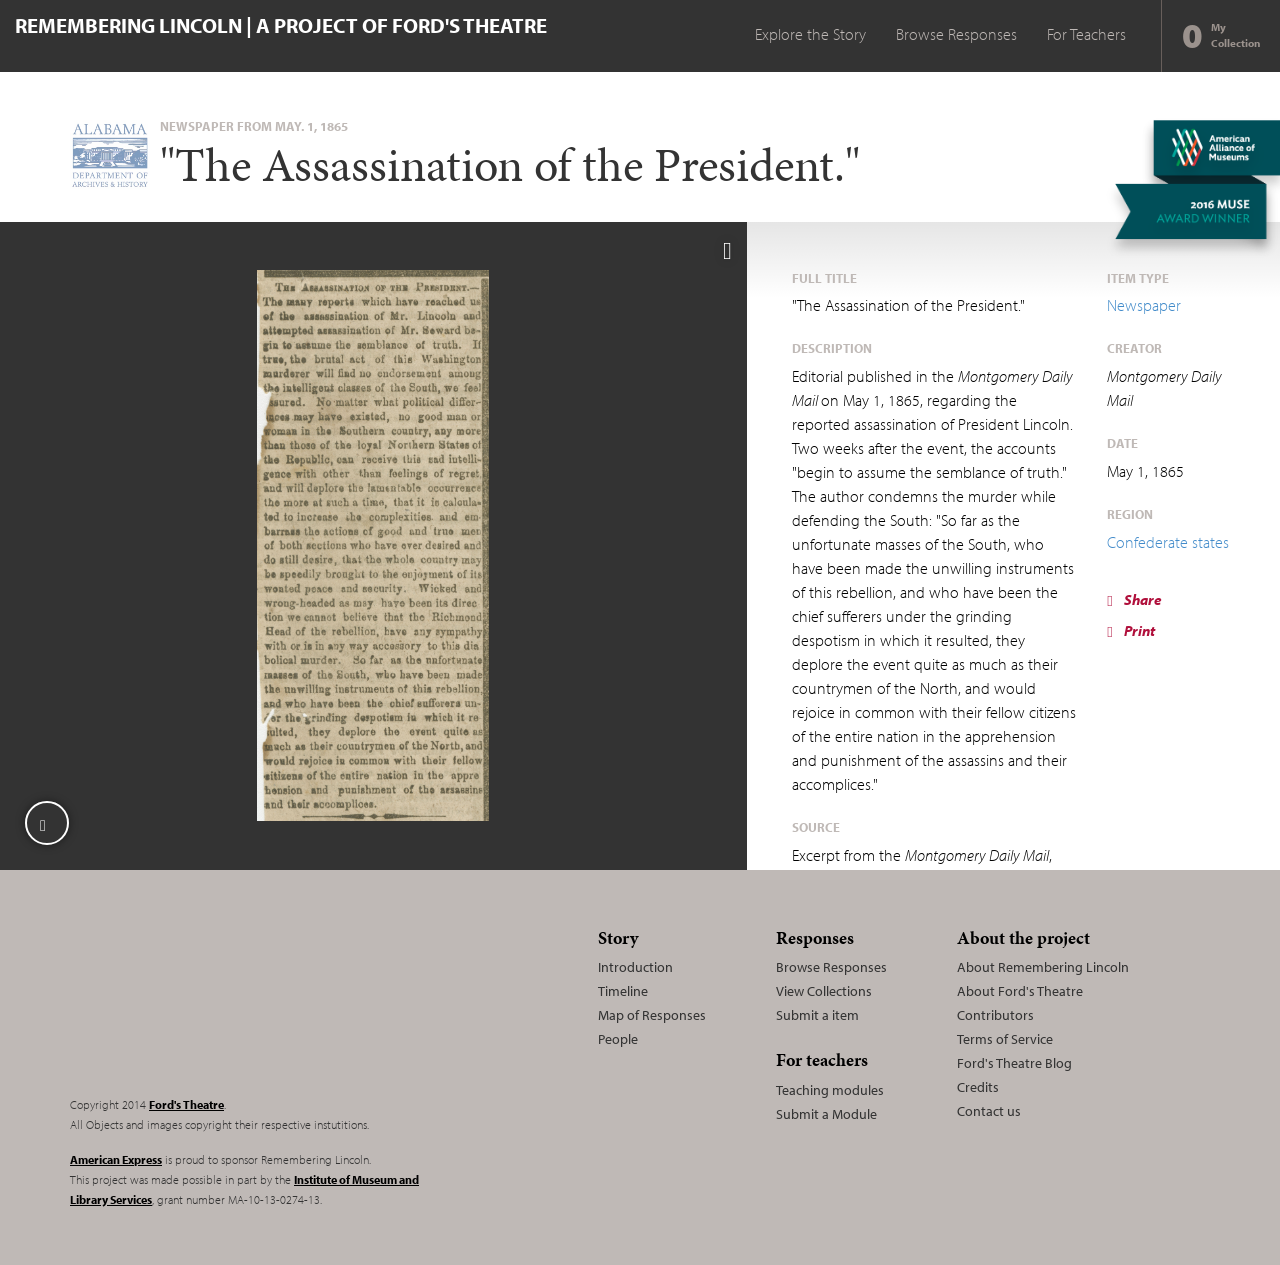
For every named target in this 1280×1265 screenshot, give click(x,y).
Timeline (623, 991)
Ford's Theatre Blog (1014, 1063)
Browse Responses (956, 34)
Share (1134, 599)
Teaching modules (830, 1090)
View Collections (824, 991)
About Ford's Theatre (1020, 991)
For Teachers (1086, 34)
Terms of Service (1005, 1039)
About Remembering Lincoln (1043, 967)
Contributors (995, 1015)
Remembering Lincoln (195, 1000)
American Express (116, 1159)
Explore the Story (810, 34)
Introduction (635, 967)
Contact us (989, 1111)
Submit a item (817, 1015)
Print (1130, 630)
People (618, 1039)
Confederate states (1168, 542)
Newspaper (1144, 305)
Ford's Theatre (186, 1104)
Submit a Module (826, 1114)
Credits (978, 1087)
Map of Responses (652, 1015)
